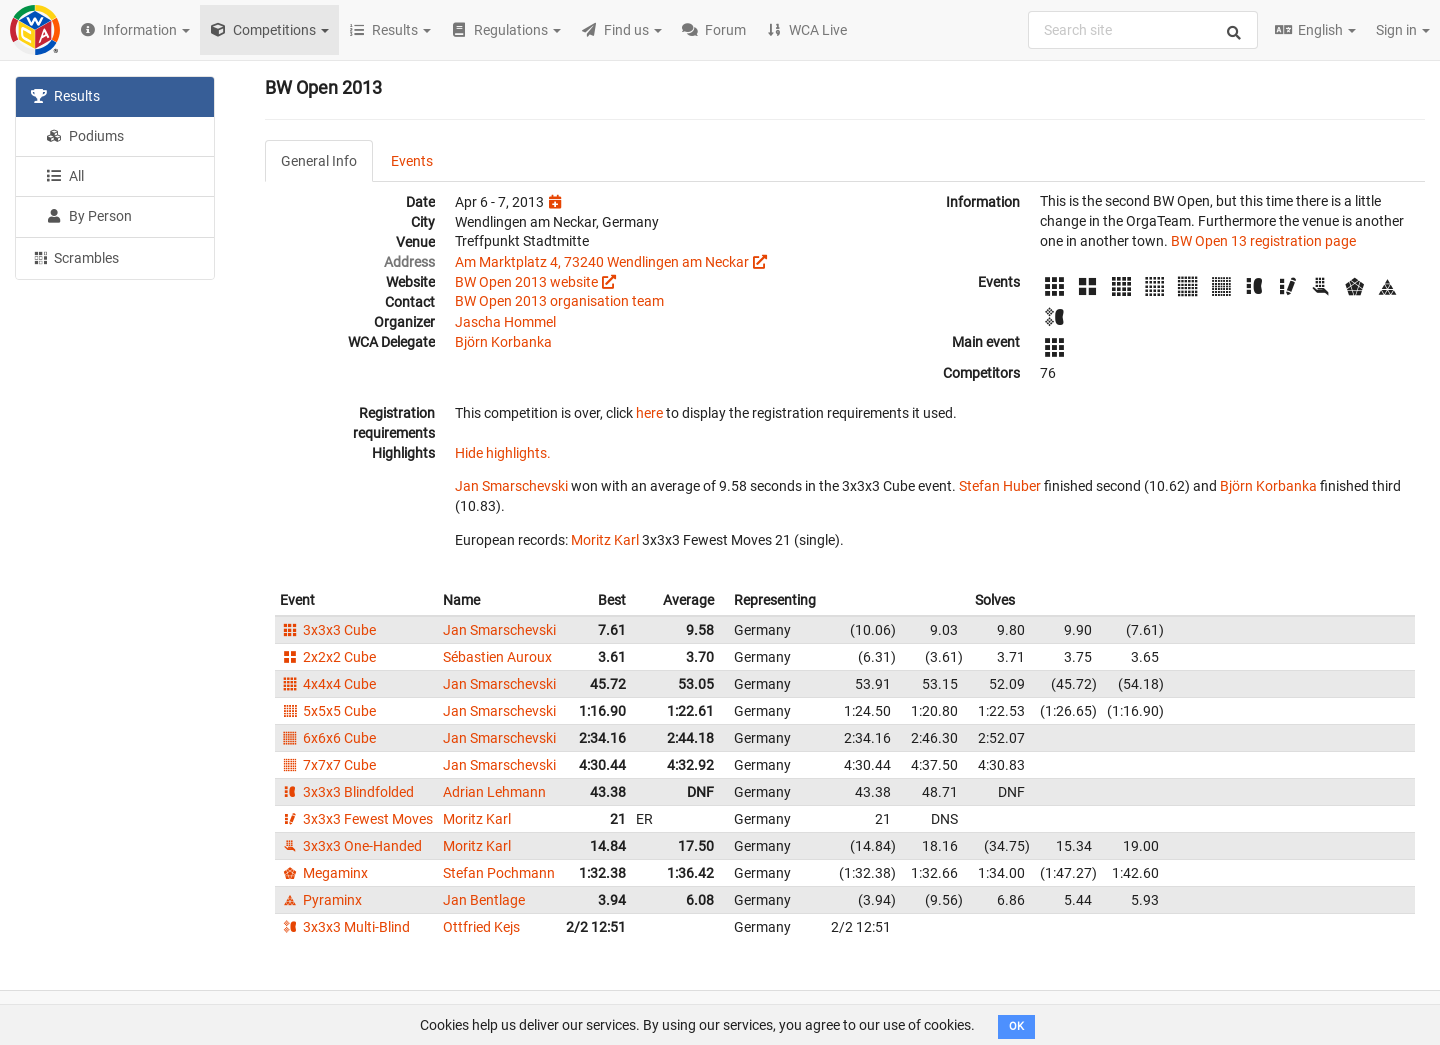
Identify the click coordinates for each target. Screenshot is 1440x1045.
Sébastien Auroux (497, 657)
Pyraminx (321, 900)
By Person (89, 216)
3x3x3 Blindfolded (347, 792)
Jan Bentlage (484, 900)
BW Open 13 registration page (1263, 241)
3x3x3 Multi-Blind (345, 927)
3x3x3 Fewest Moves (356, 819)
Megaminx (324, 873)
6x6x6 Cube (328, 738)
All (65, 176)
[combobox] (1143, 30)
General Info (319, 161)
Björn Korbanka (503, 342)
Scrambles (75, 257)
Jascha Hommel (505, 322)
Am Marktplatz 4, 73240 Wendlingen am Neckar (602, 262)
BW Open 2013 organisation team (559, 301)
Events (412, 161)
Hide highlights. (503, 453)
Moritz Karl (605, 540)
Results (65, 96)
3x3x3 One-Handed (351, 846)
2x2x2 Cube (328, 657)
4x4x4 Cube (328, 684)
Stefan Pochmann (499, 873)
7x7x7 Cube (328, 765)
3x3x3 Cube (328, 630)
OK (1016, 1026)
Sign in (1403, 30)
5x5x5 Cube (328, 711)
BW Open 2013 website (526, 282)
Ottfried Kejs (481, 927)
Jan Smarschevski (511, 486)
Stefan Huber (1000, 486)
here (649, 413)
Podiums (85, 136)
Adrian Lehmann (494, 792)
